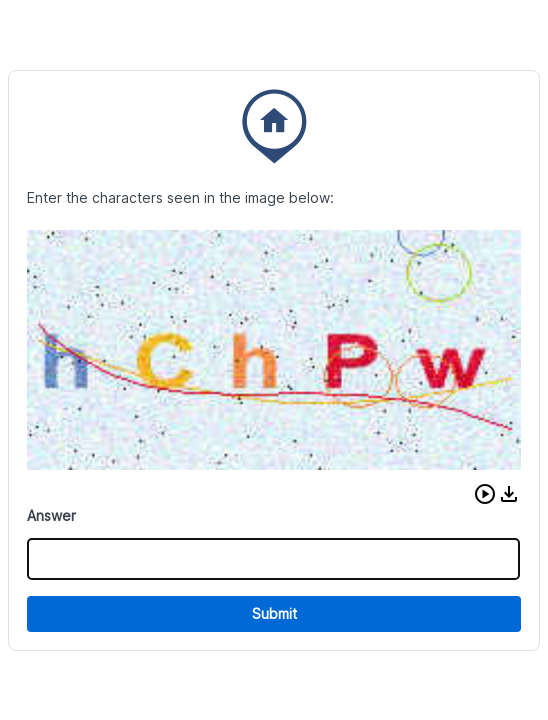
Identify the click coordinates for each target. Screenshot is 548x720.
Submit (274, 613)
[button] (485, 494)
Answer (51, 515)
